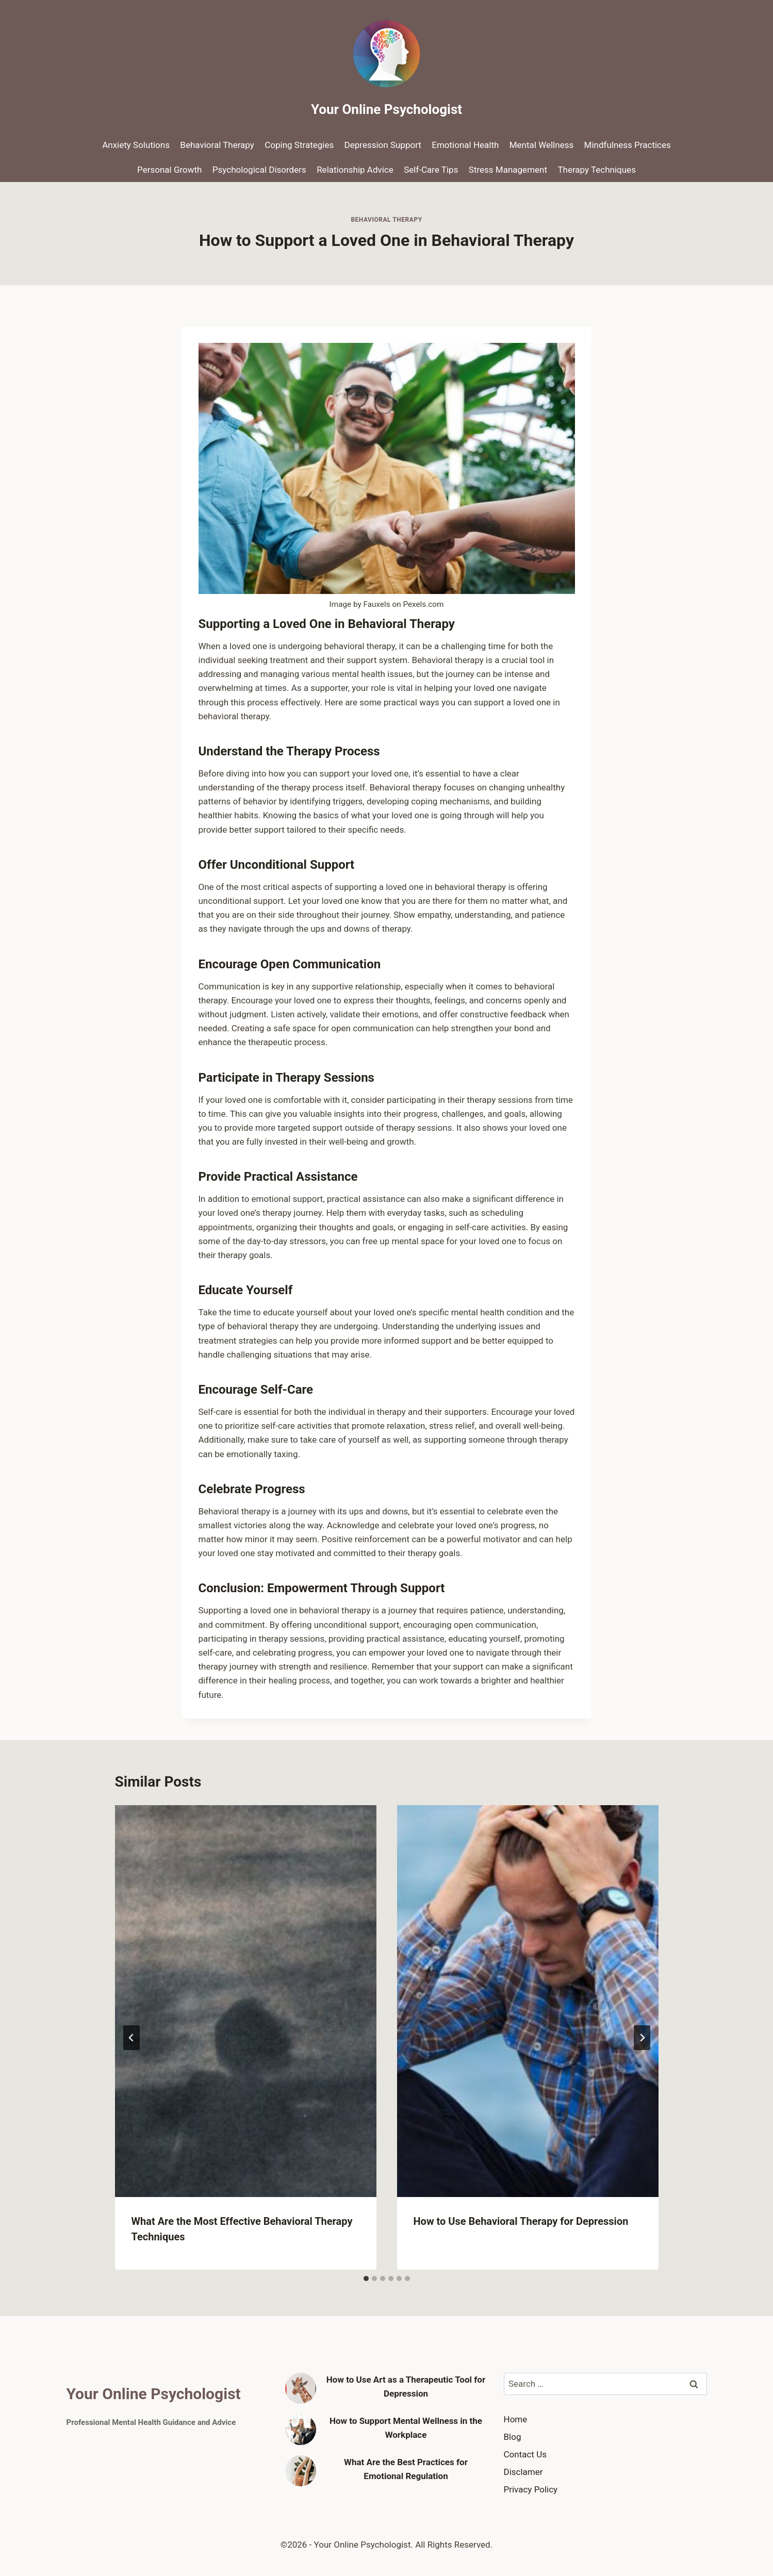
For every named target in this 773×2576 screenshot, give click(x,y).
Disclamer (523, 2472)
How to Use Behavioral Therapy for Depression (521, 2221)
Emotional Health (465, 145)
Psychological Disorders (259, 169)
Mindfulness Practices (627, 145)
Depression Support (382, 145)
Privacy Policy (531, 2489)
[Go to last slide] (131, 2037)
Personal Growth (169, 169)
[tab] (366, 2278)
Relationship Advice (355, 169)
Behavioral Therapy (217, 145)
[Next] (642, 2037)
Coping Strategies (299, 145)
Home (516, 2419)
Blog (512, 2437)
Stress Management (508, 169)
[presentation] (245, 2001)
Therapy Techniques (596, 169)
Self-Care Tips (431, 169)
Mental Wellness (541, 145)
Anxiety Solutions (136, 145)
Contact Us (525, 2454)
